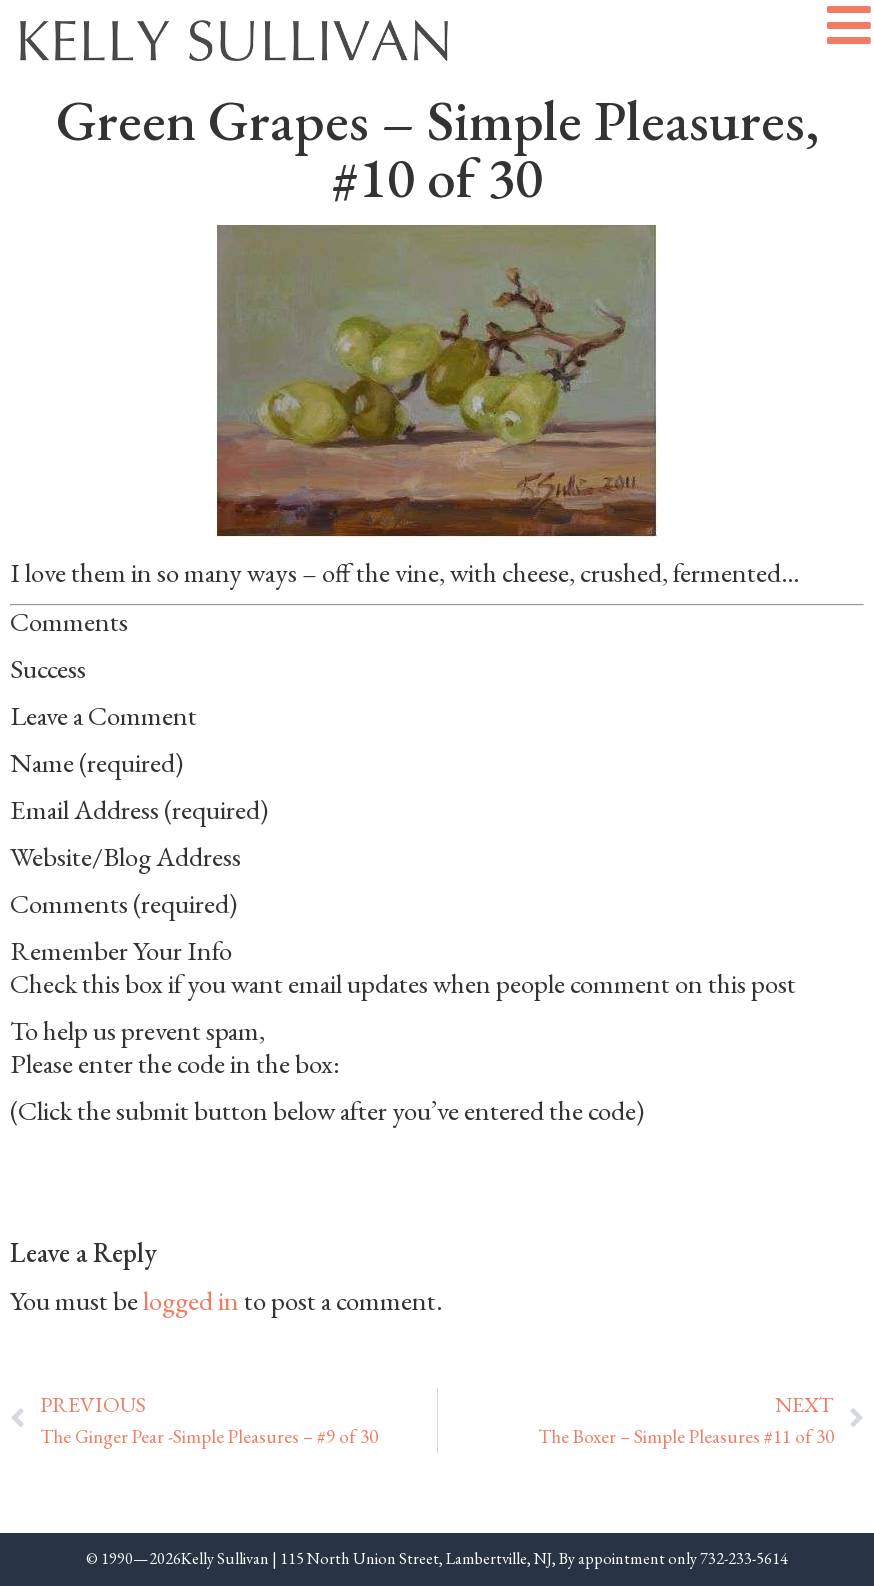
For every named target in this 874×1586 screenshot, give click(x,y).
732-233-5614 (744, 1558)
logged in (191, 1300)
